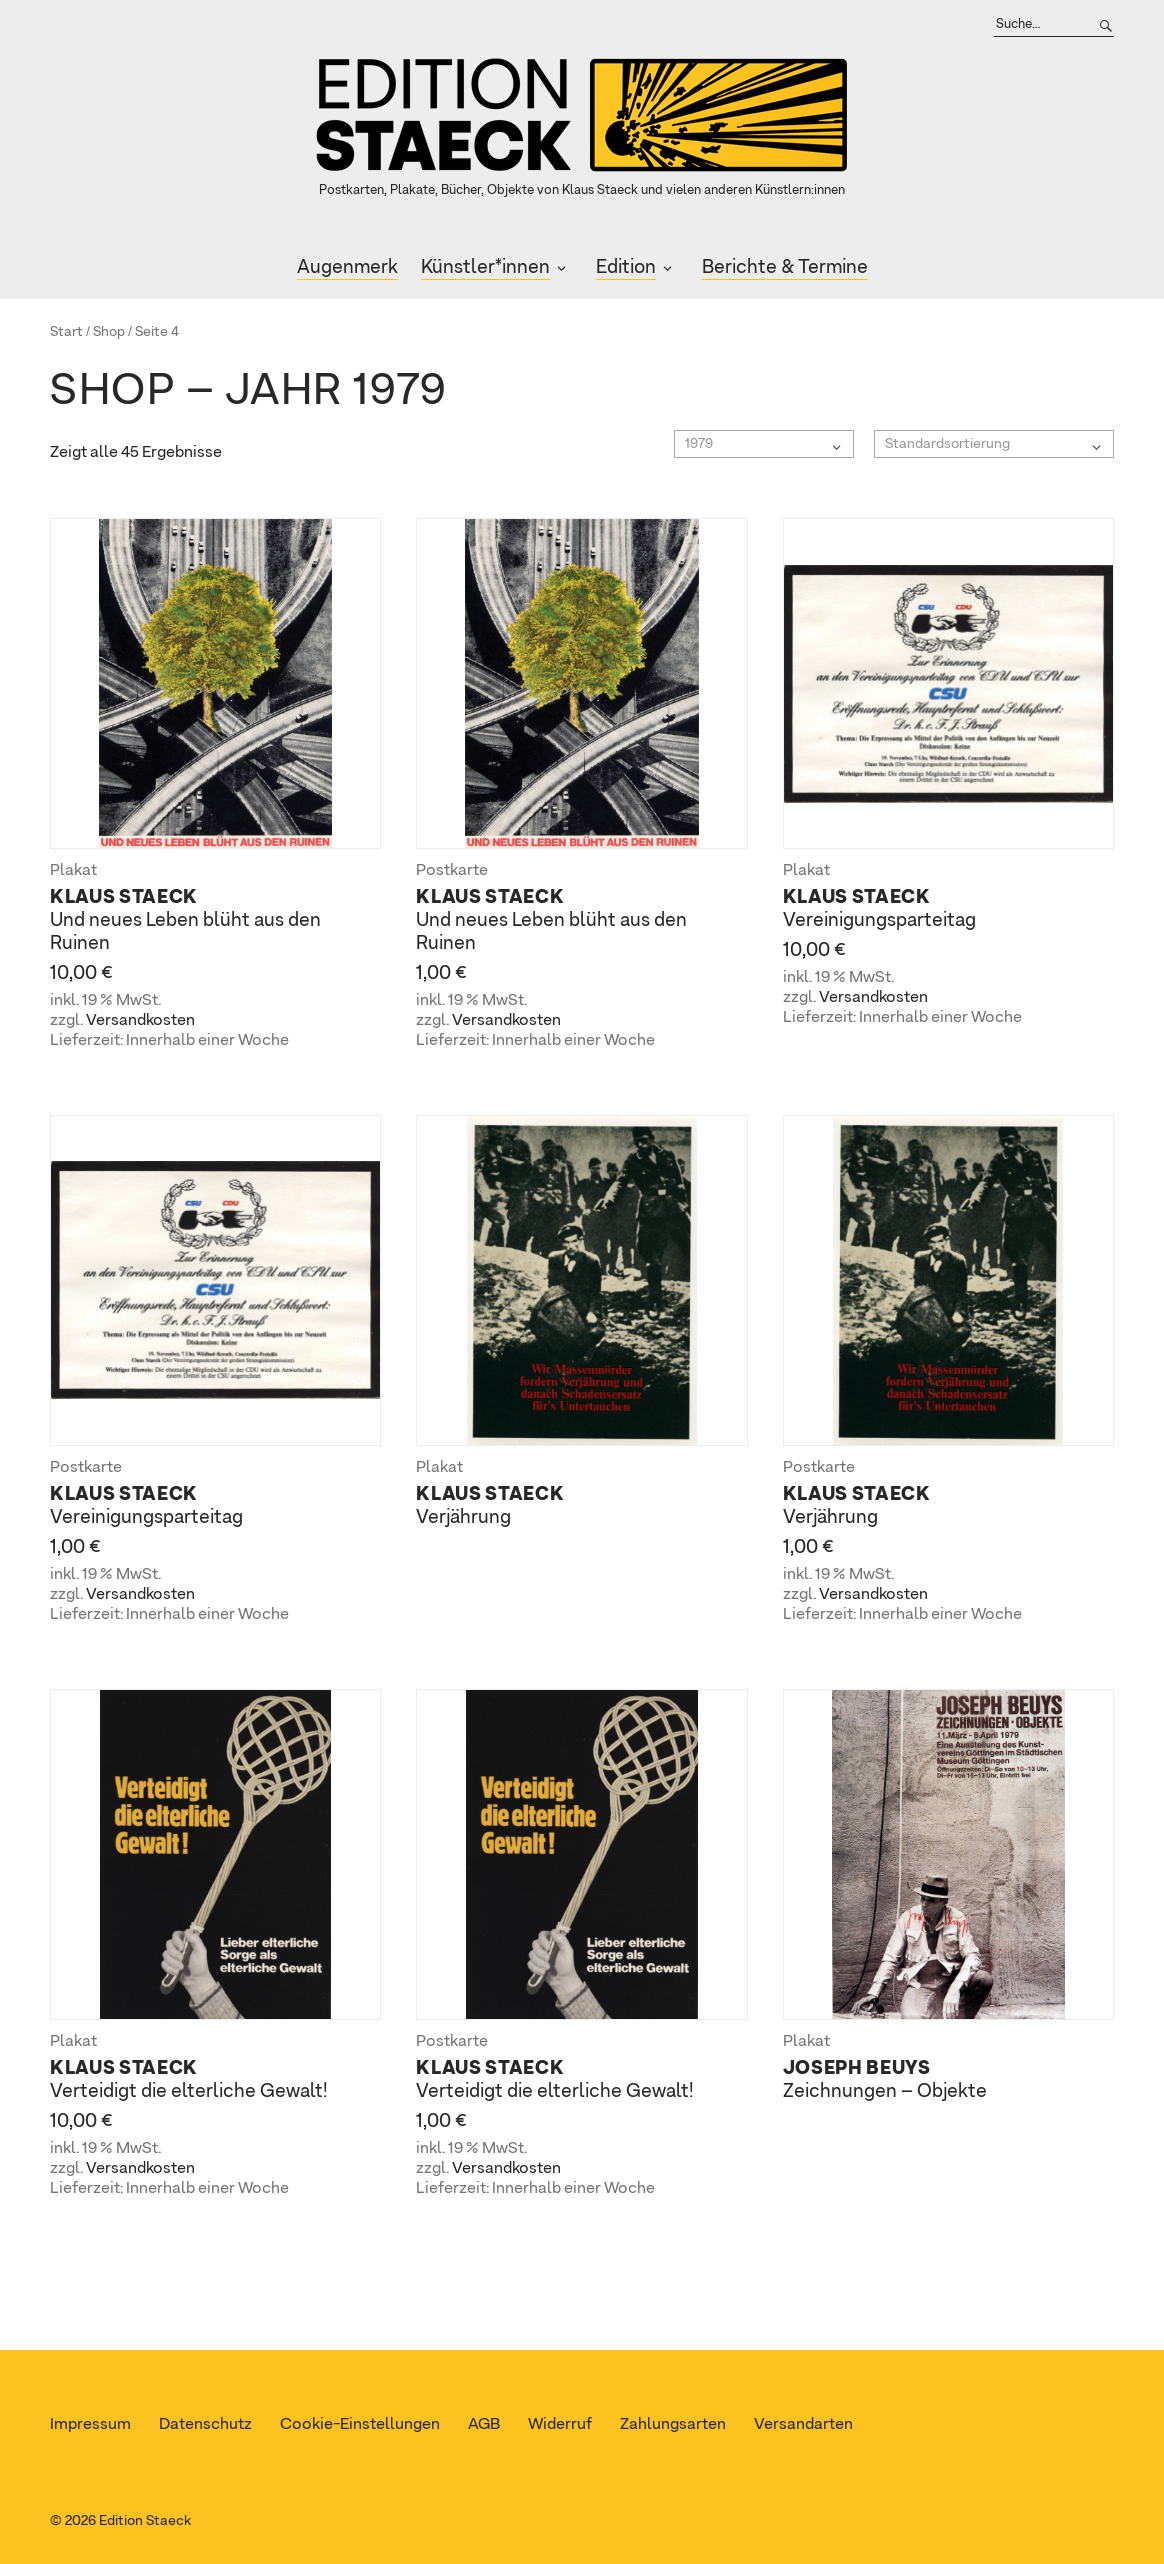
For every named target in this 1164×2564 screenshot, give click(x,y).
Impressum (90, 2425)
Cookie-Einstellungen (360, 2425)
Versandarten (803, 2425)
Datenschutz (205, 2425)
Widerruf (560, 2425)
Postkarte (452, 871)
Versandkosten (140, 1021)
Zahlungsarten (673, 2425)
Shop (109, 332)
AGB (484, 2425)
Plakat (73, 871)
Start (66, 332)
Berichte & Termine (785, 267)
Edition (626, 267)
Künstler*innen (485, 267)
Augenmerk (347, 267)
